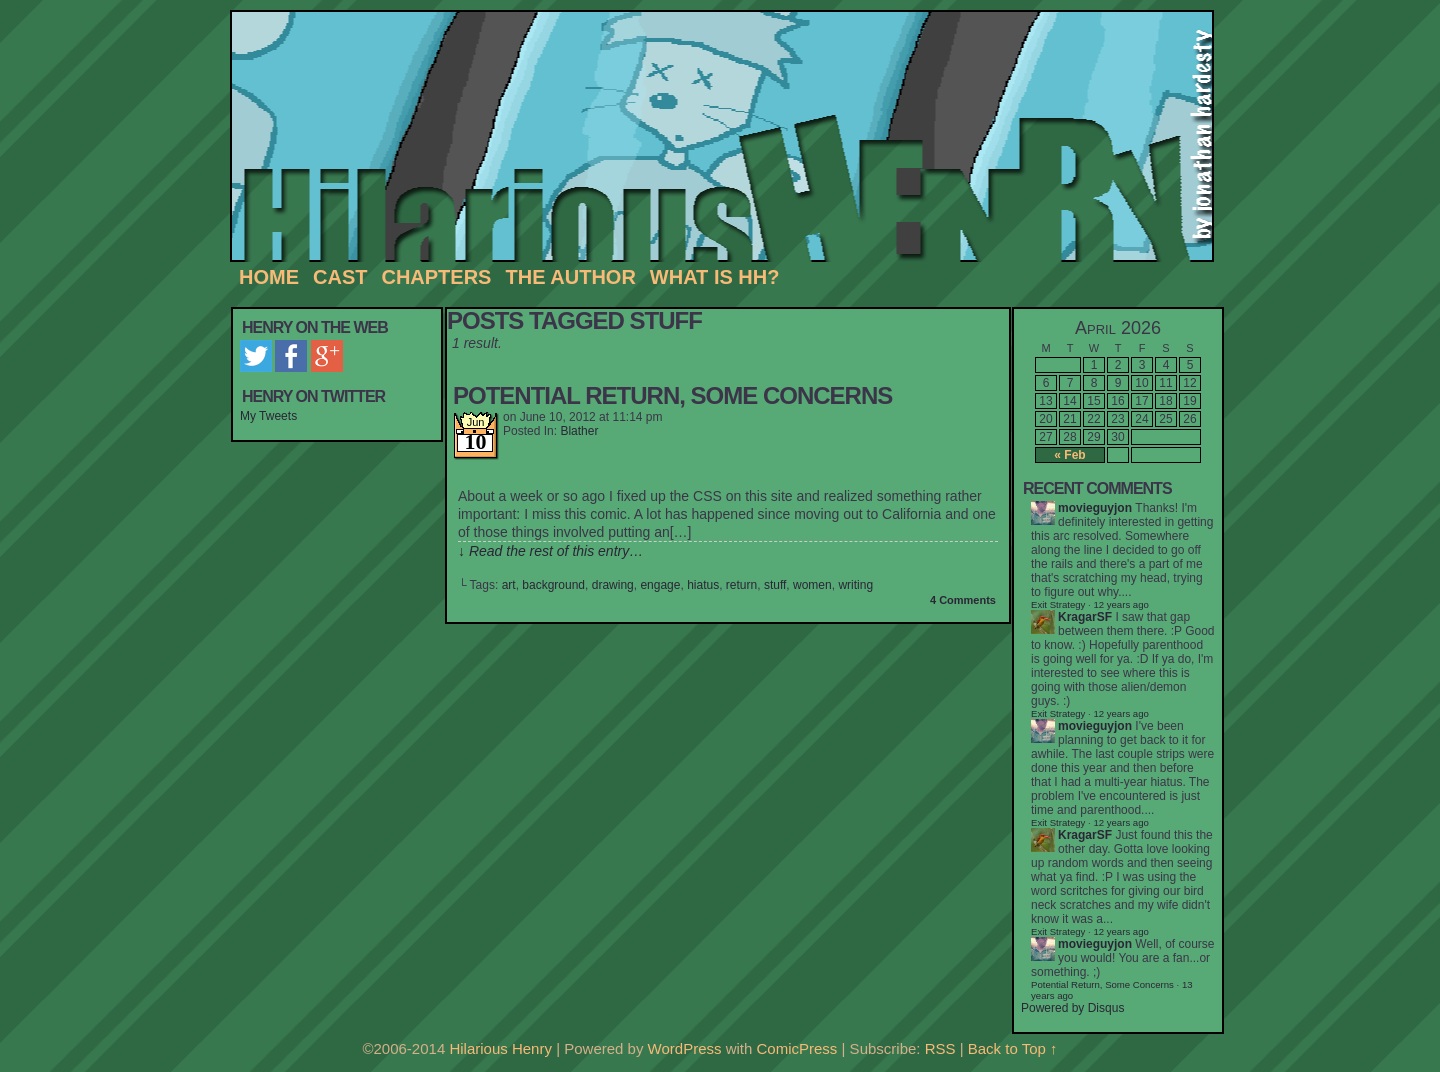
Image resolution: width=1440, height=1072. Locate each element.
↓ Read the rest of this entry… (550, 551)
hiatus (703, 585)
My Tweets (268, 416)
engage (660, 585)
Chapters (436, 277)
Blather (579, 431)
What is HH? (715, 277)
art (509, 585)
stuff (775, 585)
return (741, 585)
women (812, 585)
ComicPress (797, 1048)
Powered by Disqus (1072, 1008)
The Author (570, 277)
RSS (940, 1048)
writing (855, 585)
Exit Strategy (1058, 604)
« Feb (1069, 455)
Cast (340, 277)
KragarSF (1085, 617)
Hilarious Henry (729, 137)
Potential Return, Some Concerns (672, 395)
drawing (613, 585)
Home (269, 277)
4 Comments (963, 600)
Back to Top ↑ (1013, 1048)
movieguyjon (1095, 508)
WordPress (685, 1048)
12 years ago (1120, 713)
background (553, 585)
